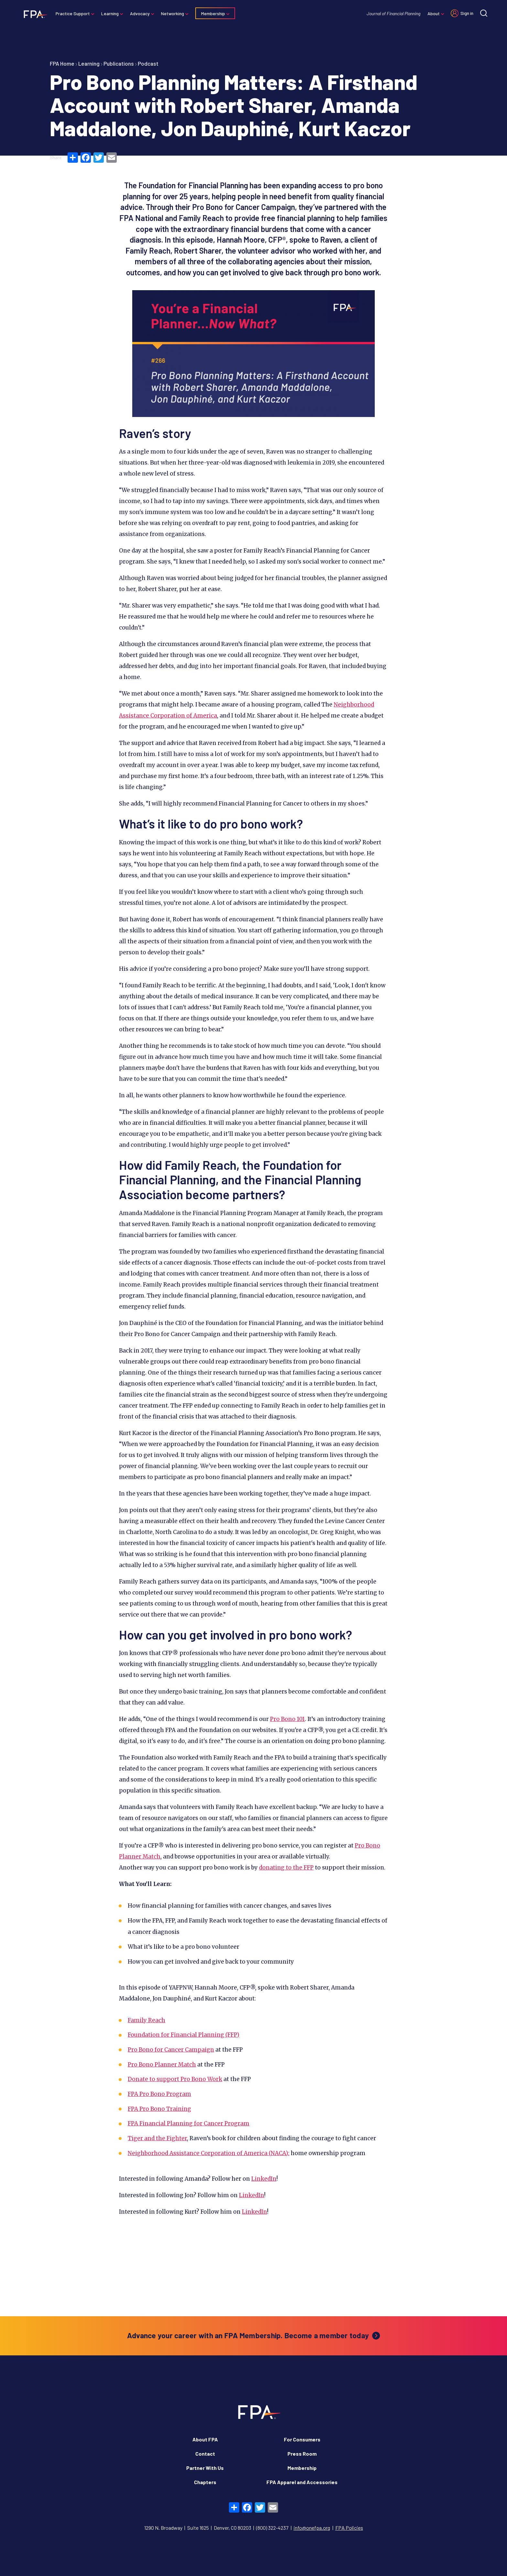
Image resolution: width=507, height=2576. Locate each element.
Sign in (464, 13)
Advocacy (143, 13)
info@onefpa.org (312, 2528)
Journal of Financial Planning (390, 13)
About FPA (205, 2439)
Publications (118, 63)
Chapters (205, 2482)
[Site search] (480, 13)
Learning (113, 13)
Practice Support (76, 13)
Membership (216, 13)
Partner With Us (205, 2468)
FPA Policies (349, 2528)
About (431, 13)
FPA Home (62, 63)
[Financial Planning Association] (36, 14)
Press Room (302, 2453)
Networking (175, 13)
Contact (205, 2453)
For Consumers (302, 2439)
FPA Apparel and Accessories (302, 2482)
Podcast (148, 63)
